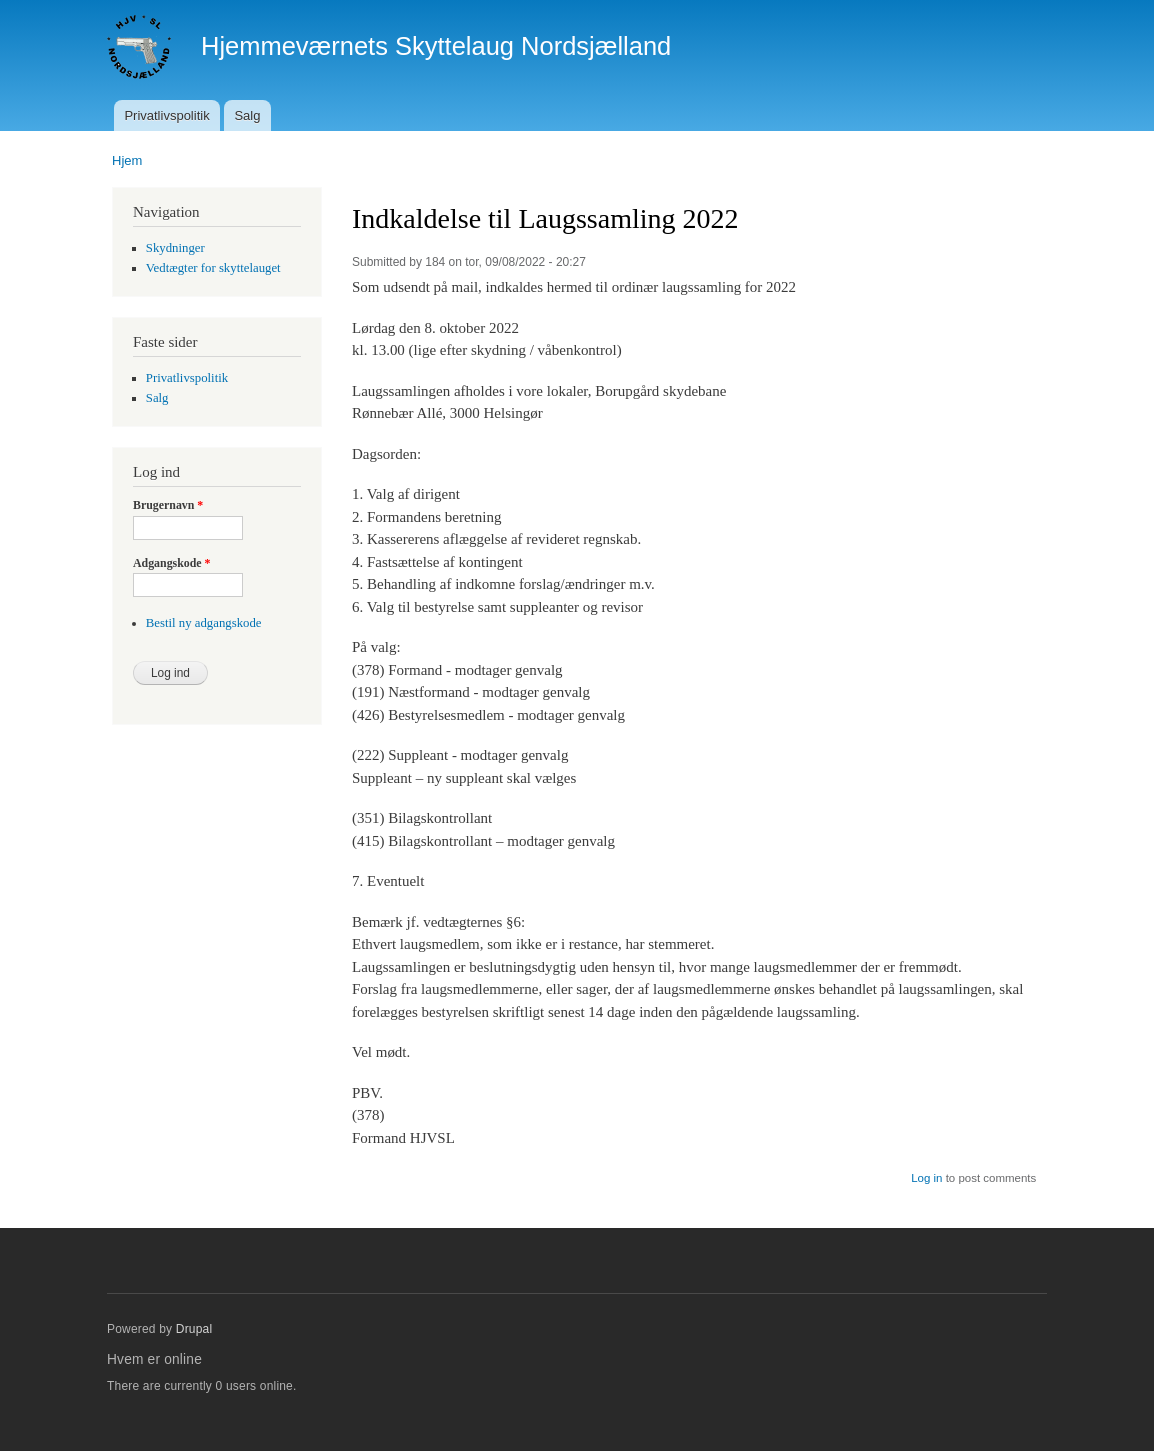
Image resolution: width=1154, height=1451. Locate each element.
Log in (926, 1178)
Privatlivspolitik (166, 115)
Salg (247, 115)
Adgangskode (172, 563)
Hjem (127, 160)
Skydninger (175, 248)
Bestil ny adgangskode (204, 623)
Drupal (194, 1329)
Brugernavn (168, 505)
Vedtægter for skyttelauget (213, 268)
